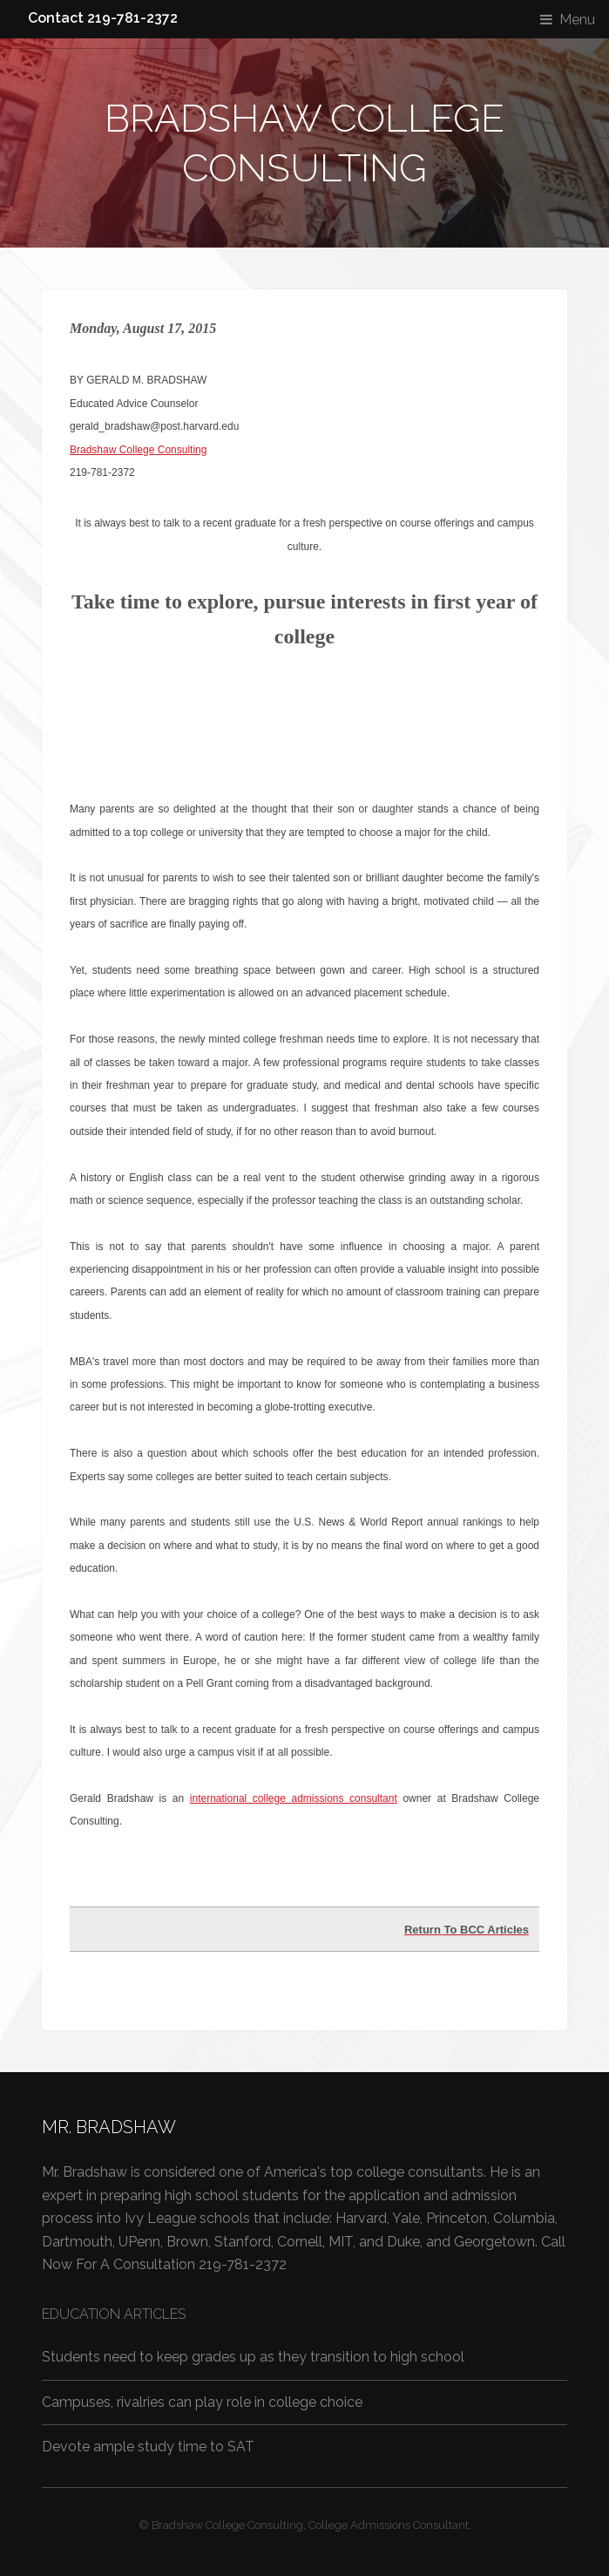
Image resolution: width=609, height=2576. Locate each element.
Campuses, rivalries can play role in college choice (202, 2402)
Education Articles (114, 2314)
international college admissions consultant (293, 1798)
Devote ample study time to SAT (148, 2446)
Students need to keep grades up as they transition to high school (253, 2356)
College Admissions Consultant (388, 2525)
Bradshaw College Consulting (138, 450)
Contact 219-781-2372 (103, 18)
